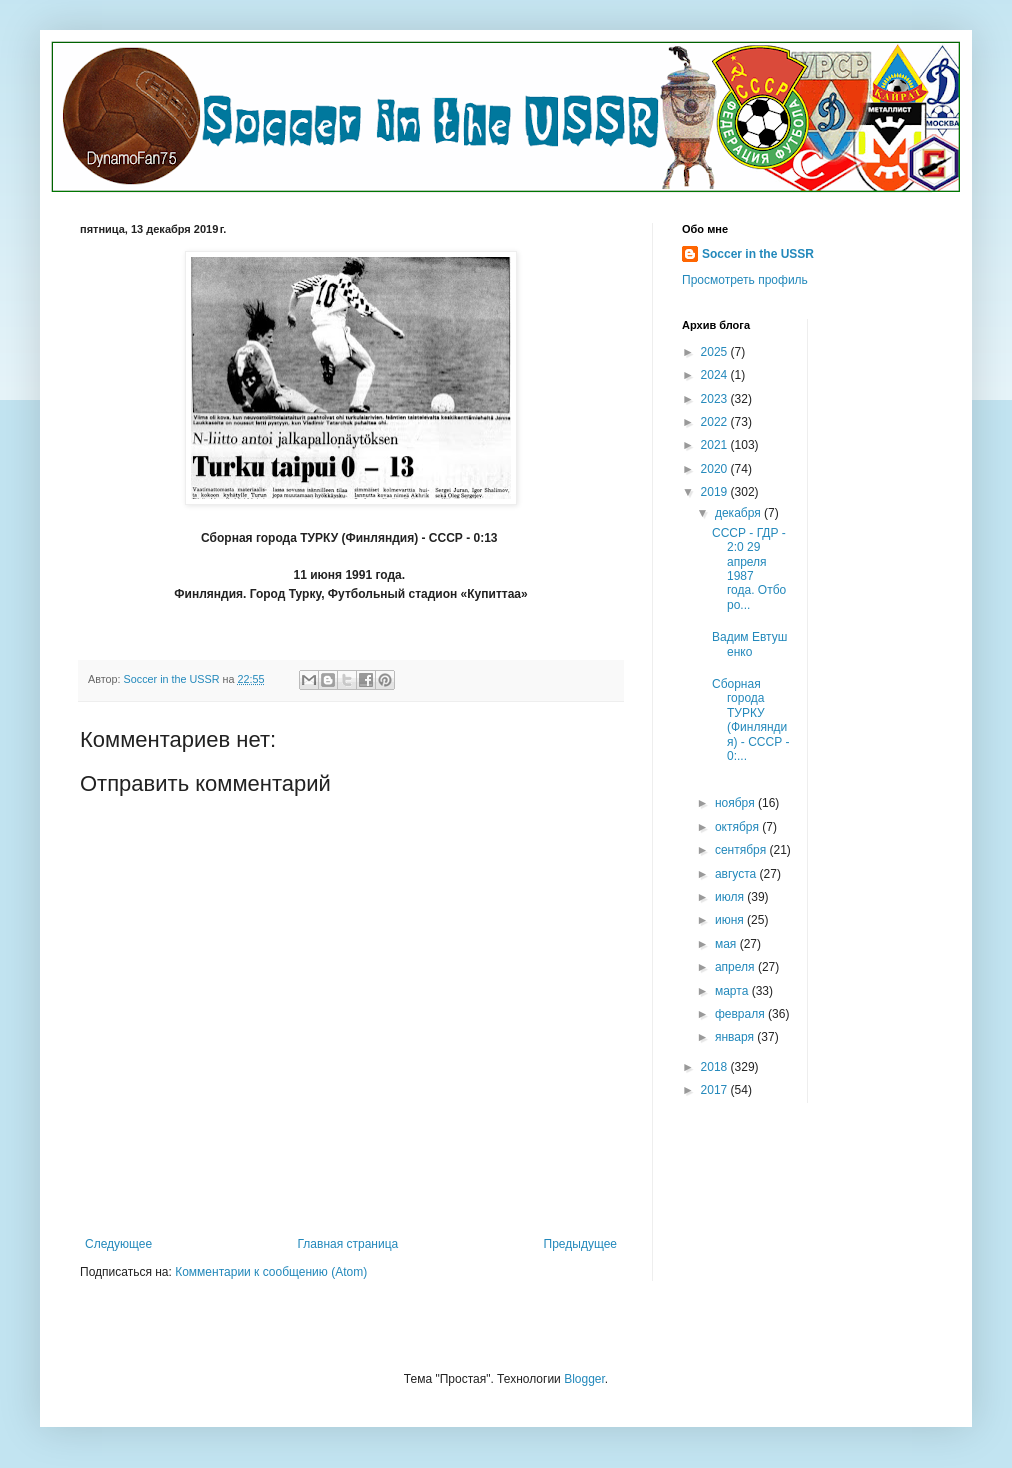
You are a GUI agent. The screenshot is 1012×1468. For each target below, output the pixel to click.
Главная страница (348, 1244)
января (736, 1037)
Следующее (118, 1244)
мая (727, 944)
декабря (739, 513)
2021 (716, 445)
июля (731, 897)
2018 (716, 1067)
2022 (716, 422)
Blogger (584, 1379)
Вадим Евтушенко (749, 644)
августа (737, 874)
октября (738, 827)
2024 (716, 375)
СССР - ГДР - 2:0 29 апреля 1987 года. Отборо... (749, 569)
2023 (716, 399)
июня (731, 920)
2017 (716, 1090)
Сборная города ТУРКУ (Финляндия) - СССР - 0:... (751, 720)
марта (733, 991)
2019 (716, 492)
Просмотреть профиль (745, 280)
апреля (736, 967)
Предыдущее (580, 1244)
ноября (736, 803)
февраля (741, 1014)
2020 (716, 469)
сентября (742, 850)
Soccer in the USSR (758, 254)
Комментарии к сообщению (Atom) (271, 1272)
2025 (716, 352)
